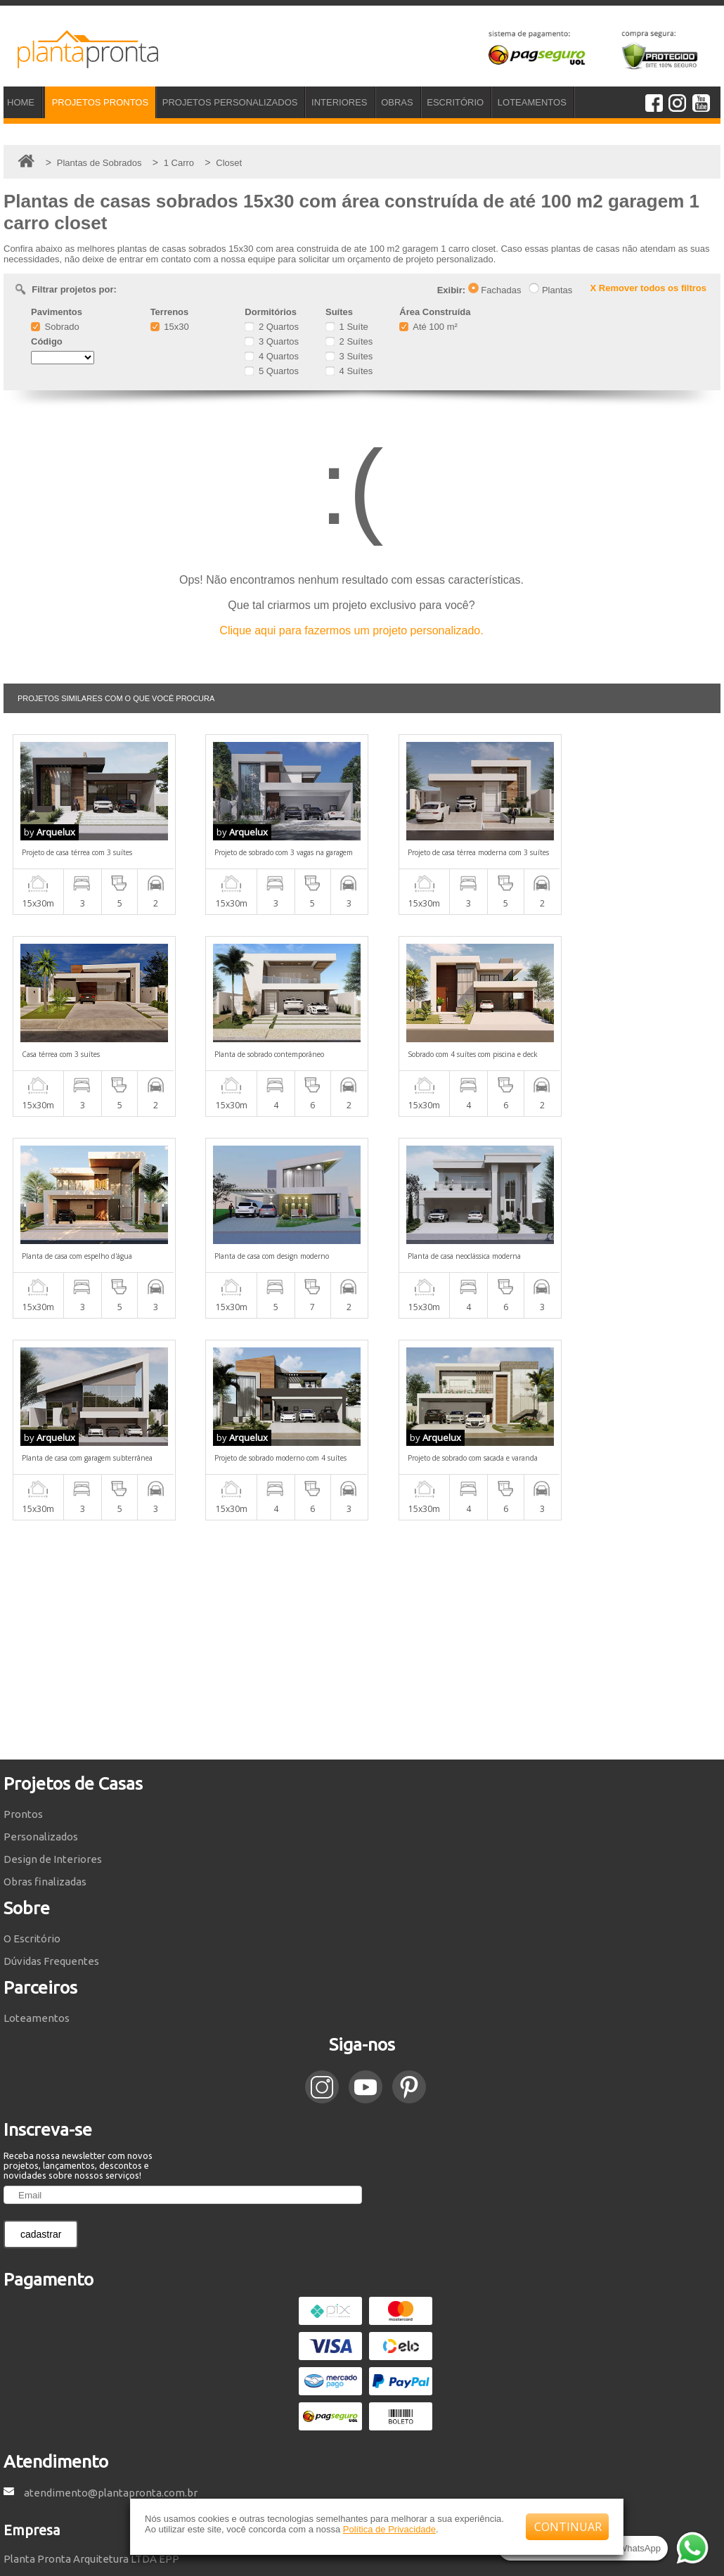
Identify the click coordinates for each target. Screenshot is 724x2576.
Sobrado (55, 326)
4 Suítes (349, 371)
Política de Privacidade (389, 2529)
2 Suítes (349, 341)
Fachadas (495, 290)
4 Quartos (272, 356)
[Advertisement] (362, 1438)
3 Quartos (272, 341)
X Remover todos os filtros (648, 288)
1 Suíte (346, 326)
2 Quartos (272, 326)
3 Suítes (349, 356)
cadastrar (40, 2032)
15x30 (169, 326)
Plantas (550, 290)
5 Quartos (272, 371)
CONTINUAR (568, 2527)
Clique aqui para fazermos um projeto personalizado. (351, 630)
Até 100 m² (428, 326)
